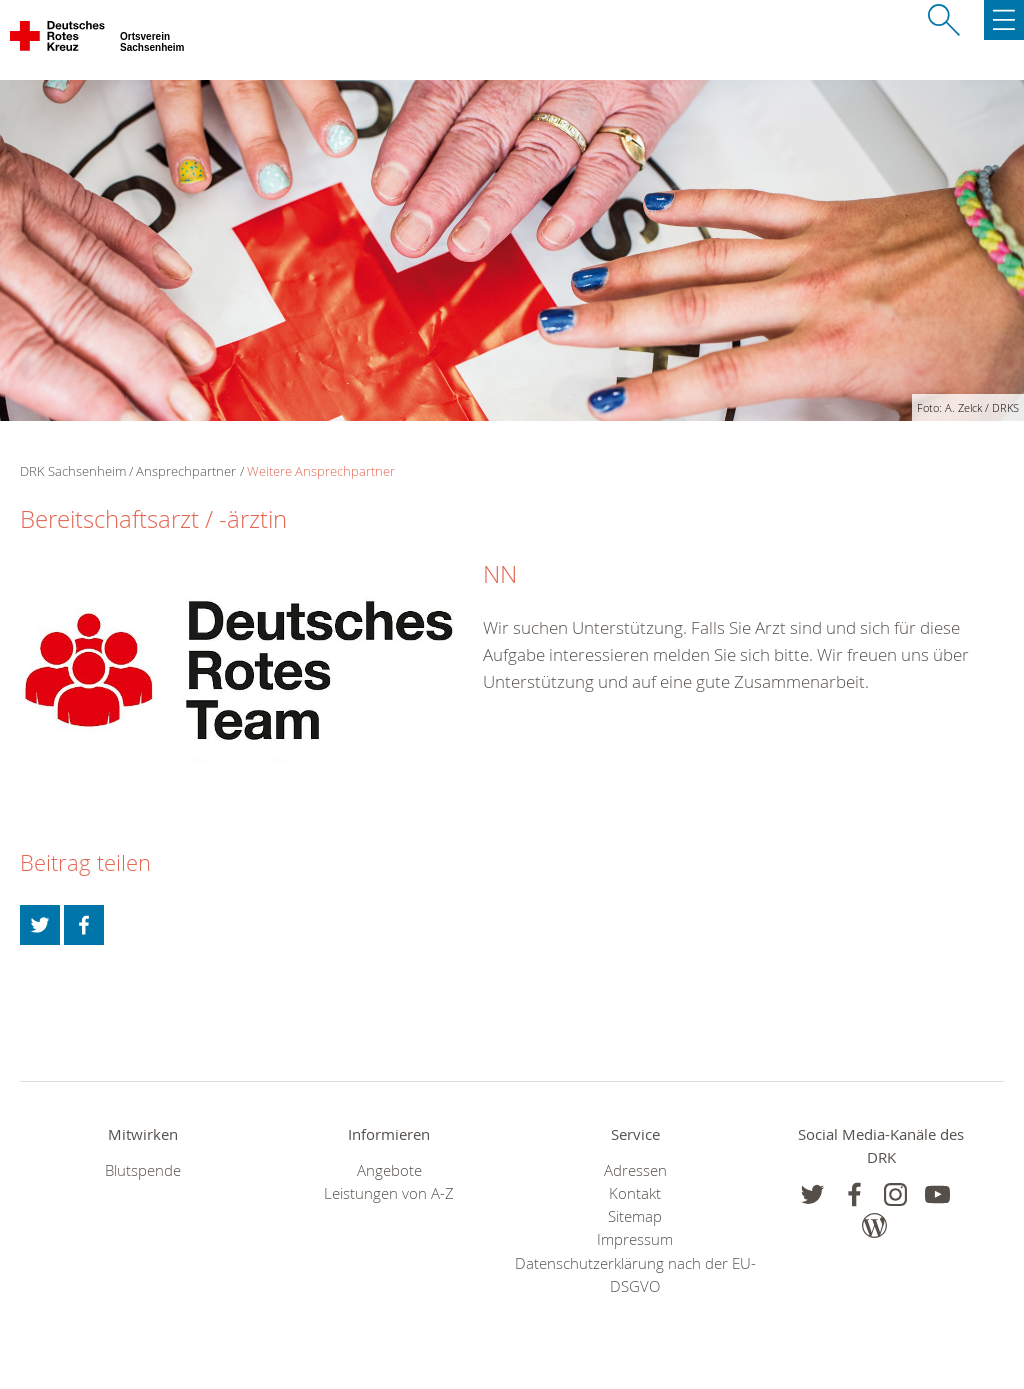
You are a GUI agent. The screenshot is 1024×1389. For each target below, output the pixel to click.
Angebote (389, 1170)
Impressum (635, 1239)
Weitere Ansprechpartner (321, 471)
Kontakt (635, 1193)
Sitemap (635, 1216)
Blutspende (143, 1170)
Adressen (635, 1170)
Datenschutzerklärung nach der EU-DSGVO (635, 1275)
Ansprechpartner (186, 471)
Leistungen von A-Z (389, 1193)
